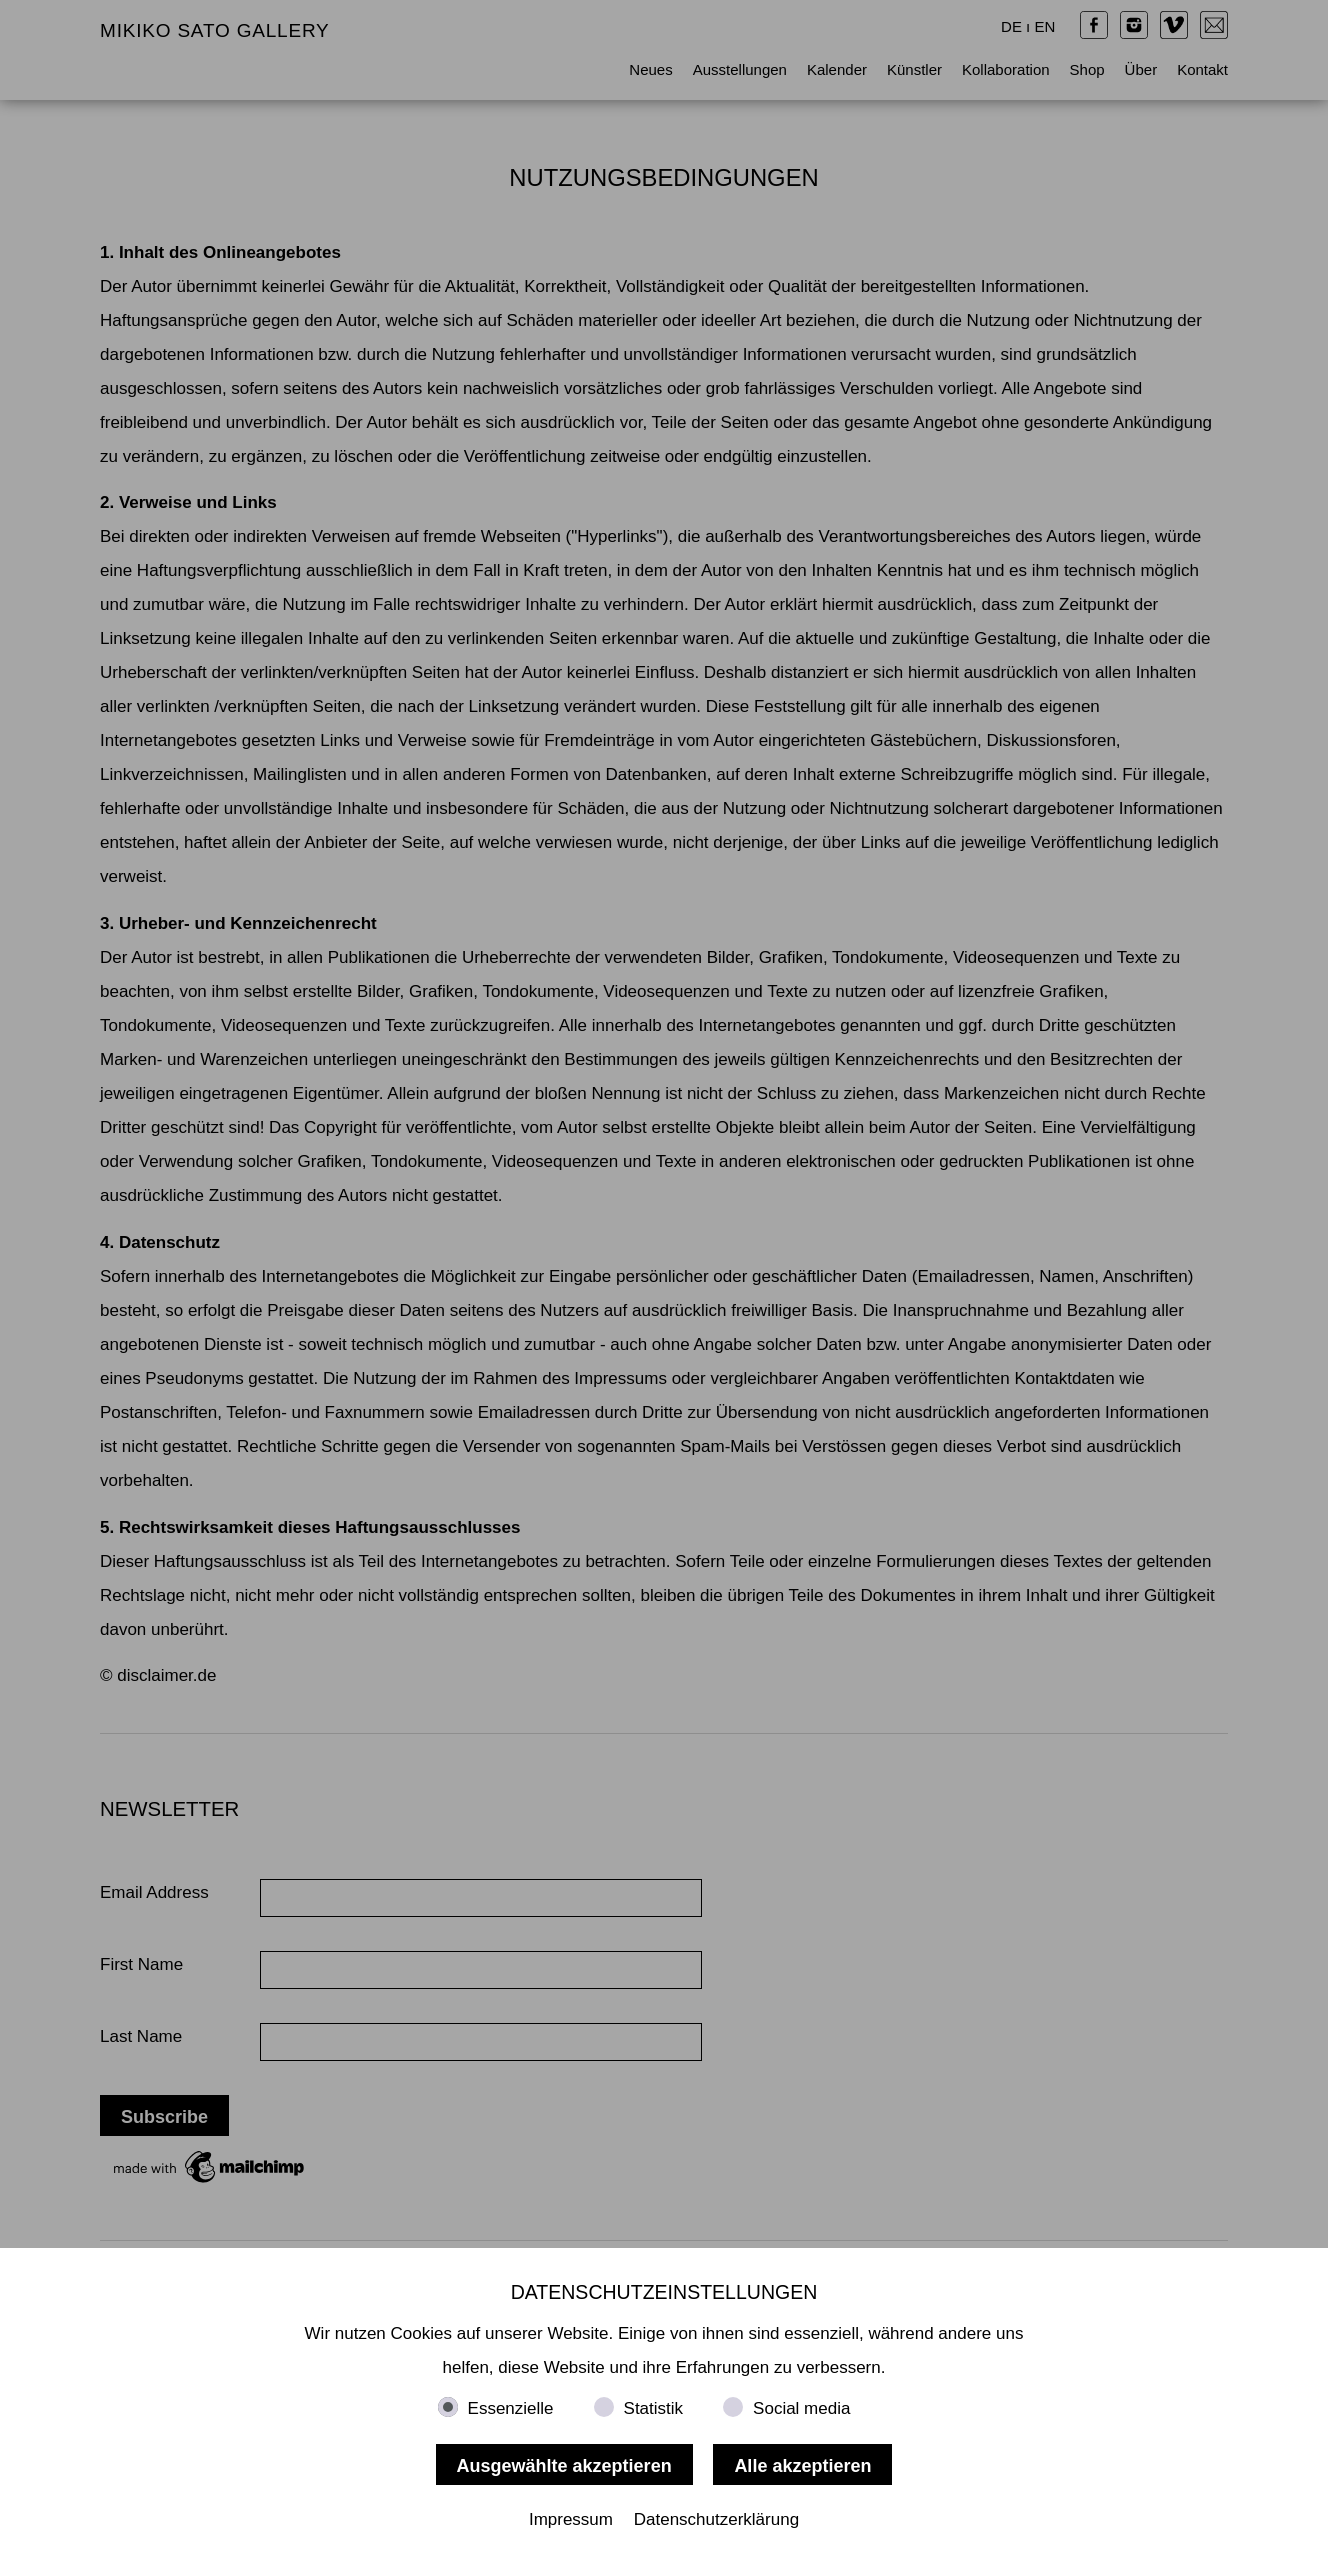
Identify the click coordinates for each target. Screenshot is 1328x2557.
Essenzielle (511, 2408)
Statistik (654, 2408)
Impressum (571, 2519)
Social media (801, 2408)
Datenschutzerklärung (716, 2519)
